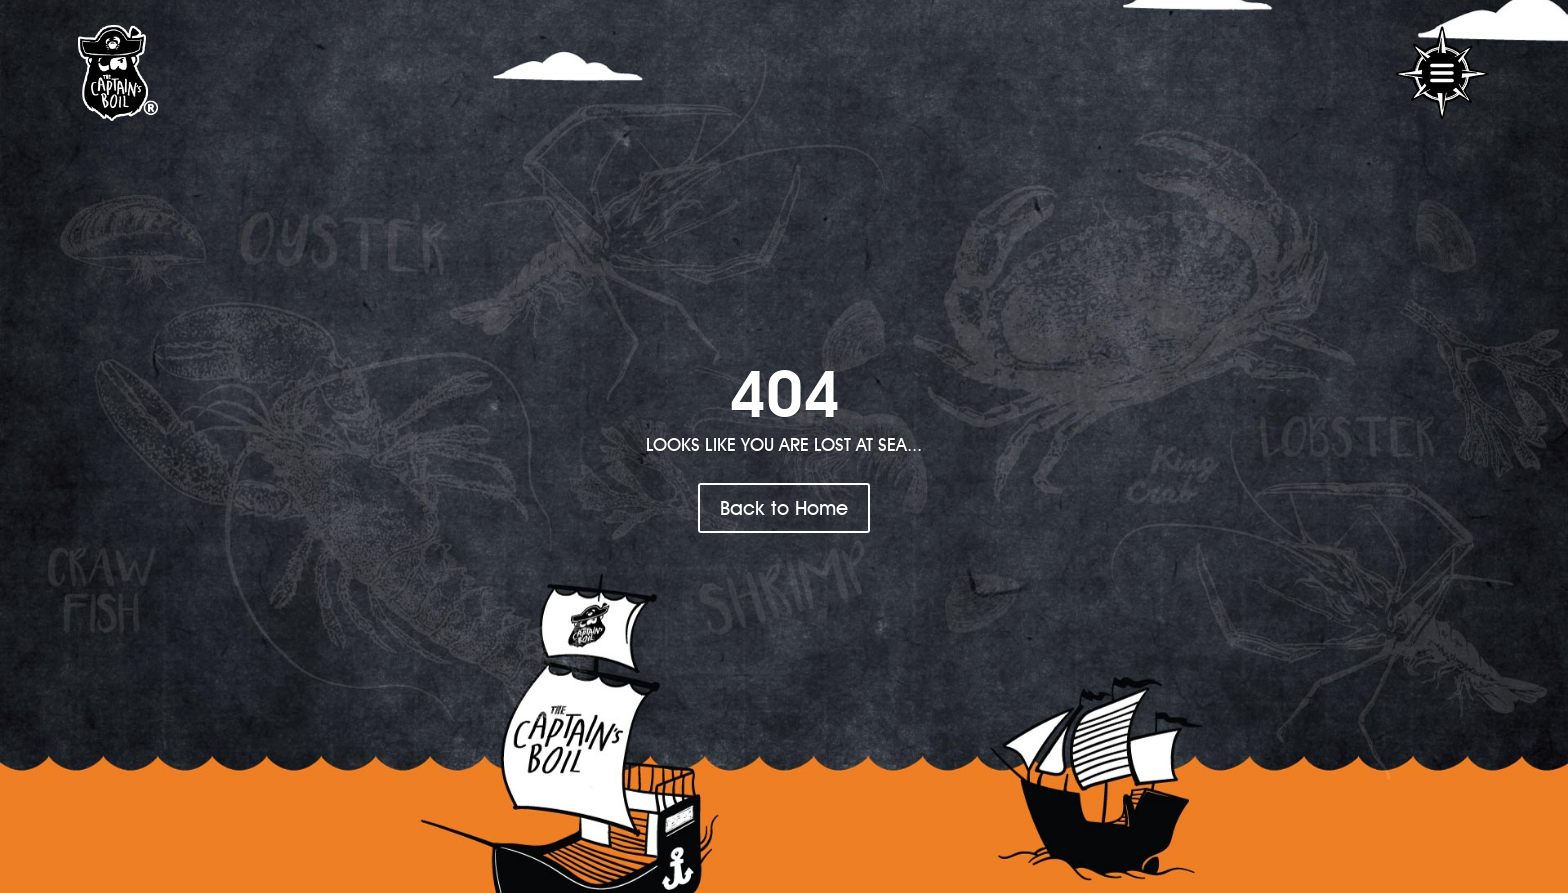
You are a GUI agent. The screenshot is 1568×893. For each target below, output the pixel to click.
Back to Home (784, 507)
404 (784, 393)
